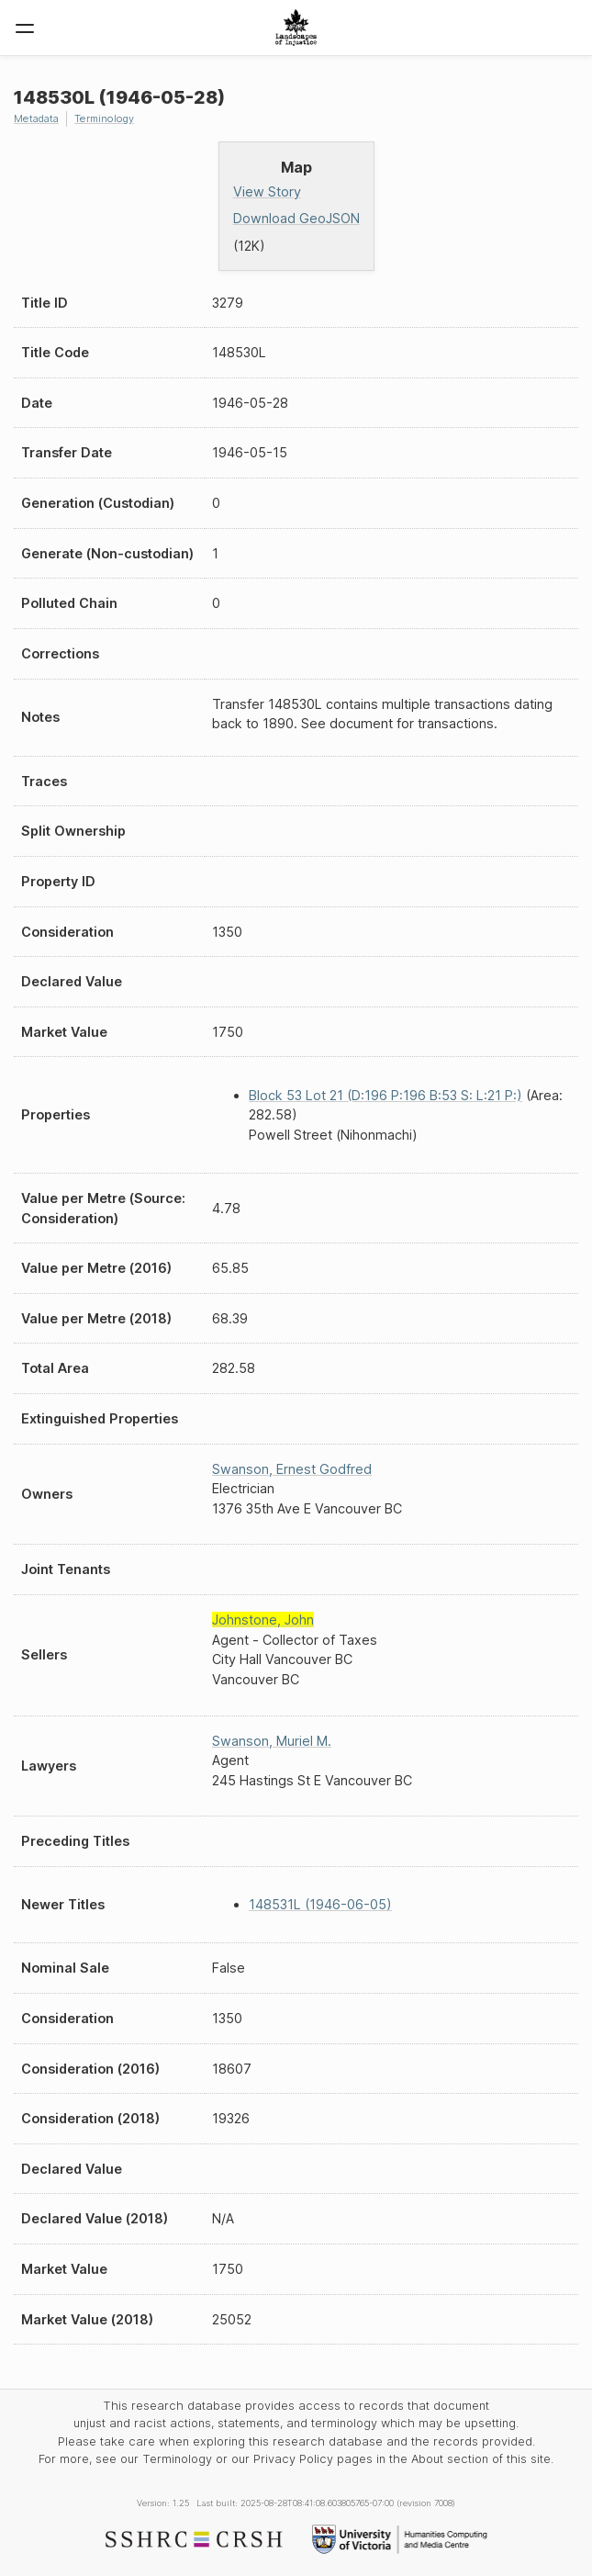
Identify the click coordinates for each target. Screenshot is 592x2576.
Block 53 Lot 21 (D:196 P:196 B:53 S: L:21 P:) (385, 1095)
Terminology (104, 118)
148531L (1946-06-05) (320, 1904)
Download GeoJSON (296, 218)
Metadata (36, 118)
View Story (267, 191)
